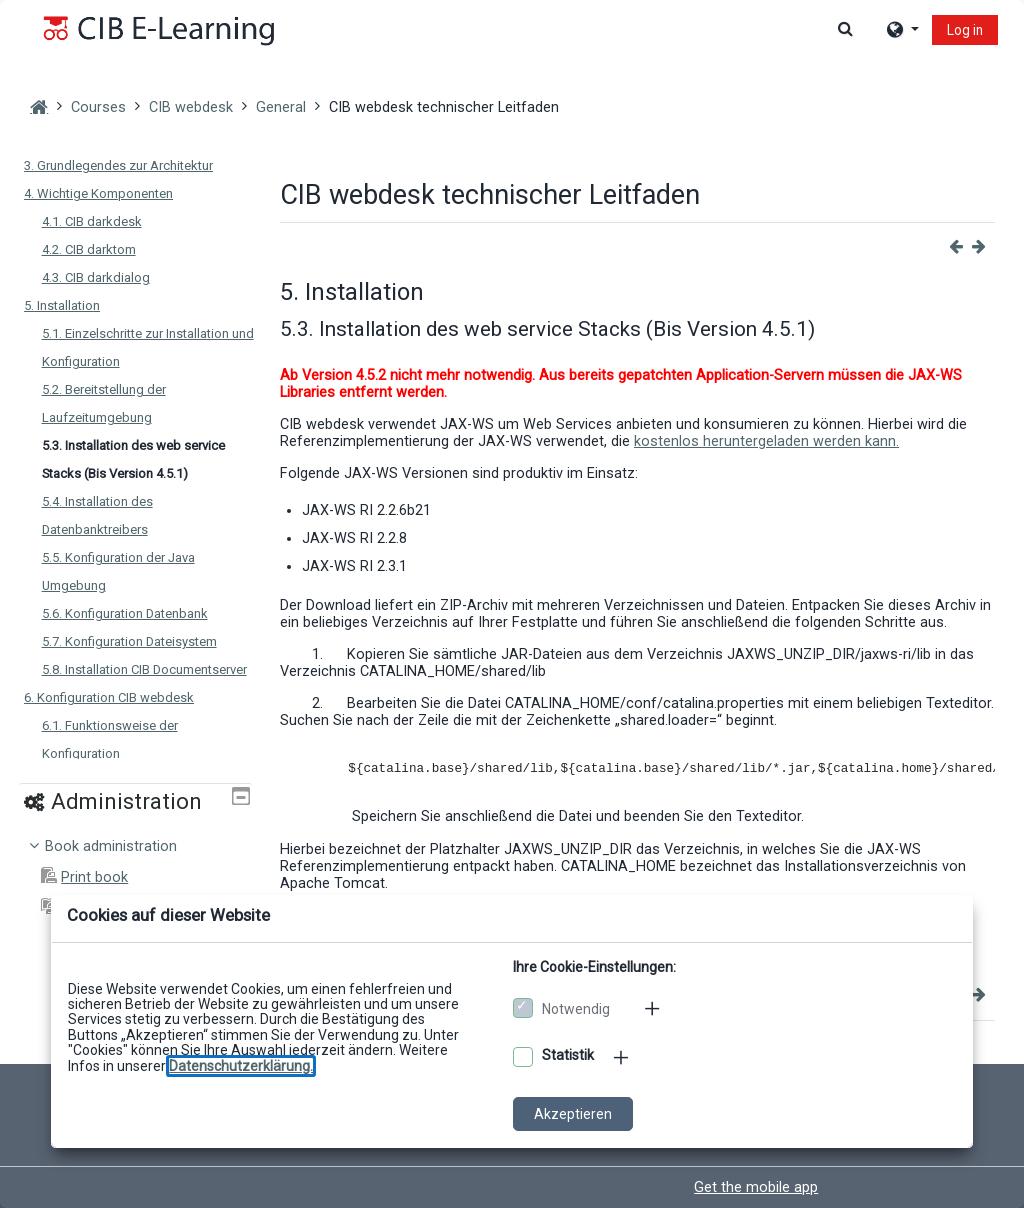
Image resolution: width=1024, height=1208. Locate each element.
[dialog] (512, 604)
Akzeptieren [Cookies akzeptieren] (573, 1114)
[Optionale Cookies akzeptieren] (523, 1057)
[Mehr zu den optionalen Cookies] (623, 1057)
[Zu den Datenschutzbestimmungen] (241, 1066)
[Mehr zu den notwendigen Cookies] (654, 1008)
